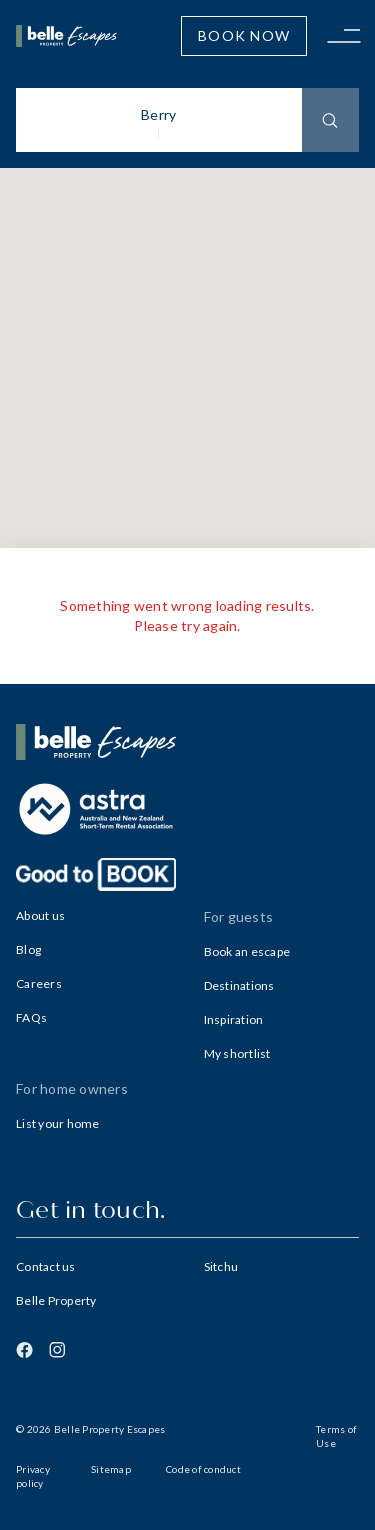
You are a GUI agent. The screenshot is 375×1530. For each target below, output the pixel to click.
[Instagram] (57, 1350)
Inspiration (234, 1019)
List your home (58, 1123)
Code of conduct (203, 1469)
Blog (28, 949)
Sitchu (221, 1266)
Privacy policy (33, 1476)
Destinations (239, 985)
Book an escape (247, 951)
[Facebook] (24, 1350)
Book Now (244, 35)
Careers (39, 983)
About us (40, 915)
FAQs (31, 1017)
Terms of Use (336, 1436)
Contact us (46, 1266)
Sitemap (111, 1469)
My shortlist (237, 1053)
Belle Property (56, 1300)
